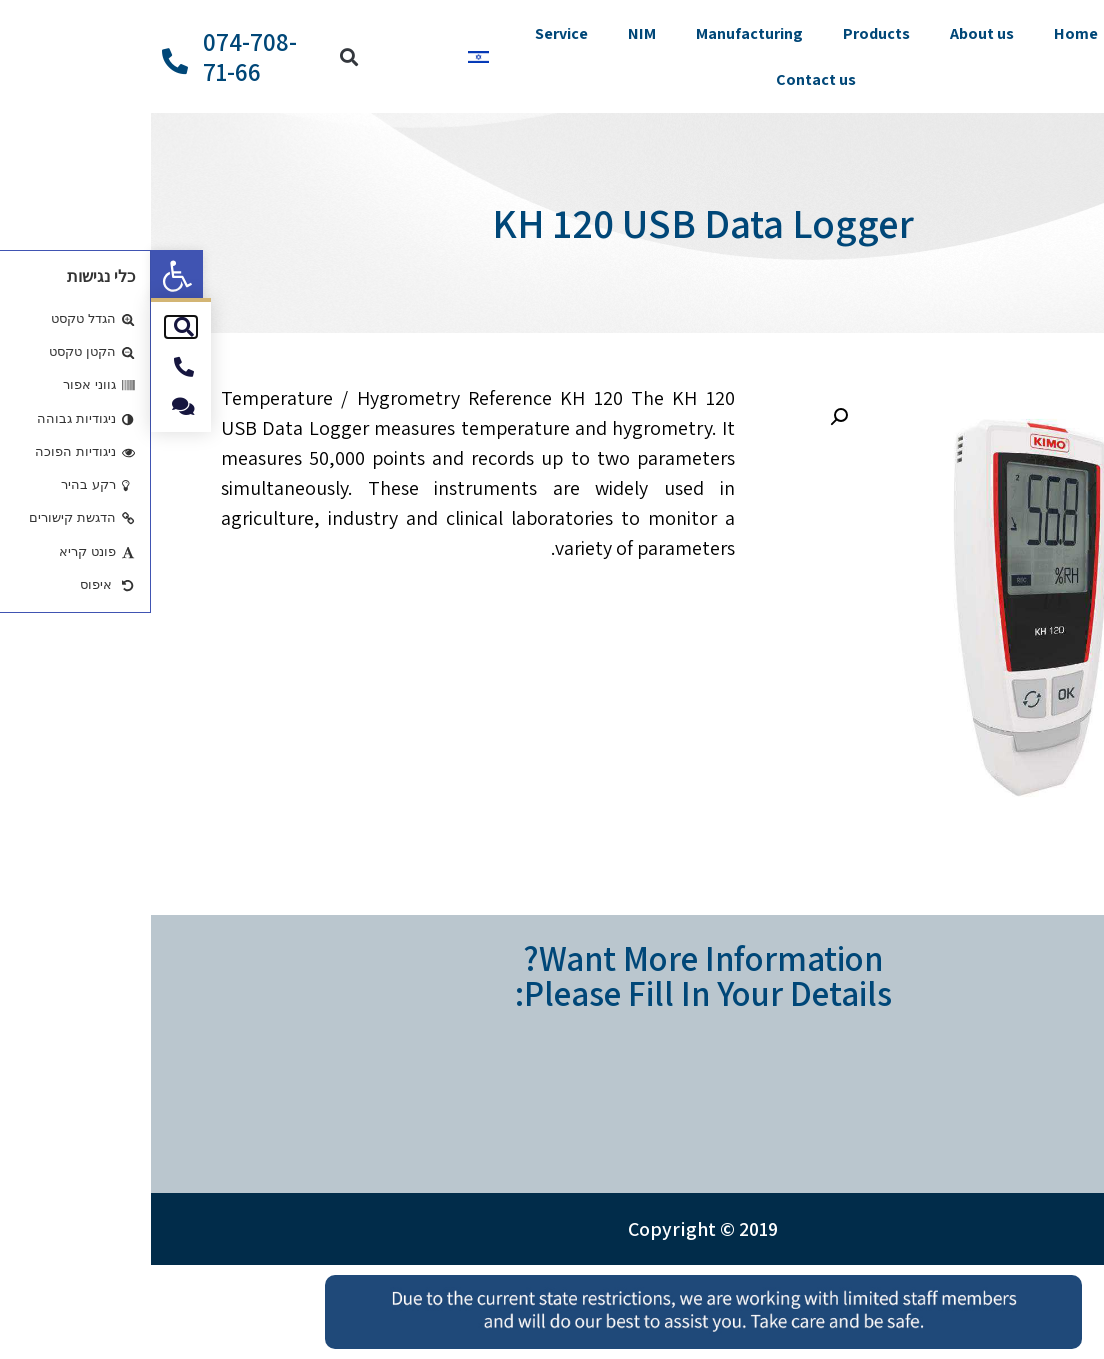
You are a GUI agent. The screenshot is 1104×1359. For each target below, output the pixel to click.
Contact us (665, 79)
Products (725, 33)
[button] (26, 276)
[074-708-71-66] (24, 61)
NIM (491, 33)
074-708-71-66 (99, 56)
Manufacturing (598, 33)
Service (410, 33)
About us (831, 33)
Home (925, 33)
